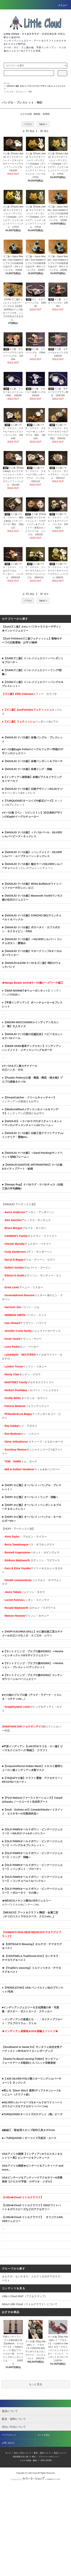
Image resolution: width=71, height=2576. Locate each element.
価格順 (37, 114)
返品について (59, 2453)
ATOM (48, 2460)
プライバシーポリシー (48, 2457)
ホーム (6, 83)
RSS (43, 2460)
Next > (43, 124)
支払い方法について (22, 2453)
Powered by (35, 2479)
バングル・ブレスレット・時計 (19, 92)
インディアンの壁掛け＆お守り (35, 1099)
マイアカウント (9, 2435)
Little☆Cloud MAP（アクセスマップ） (24, 2296)
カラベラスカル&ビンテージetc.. (35, 1902)
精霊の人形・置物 (35, 1067)
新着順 (46, 114)
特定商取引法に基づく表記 (24, 2457)
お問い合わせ (8, 2443)
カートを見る (43, 2435)
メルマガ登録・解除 (28, 2460)
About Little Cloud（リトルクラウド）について (29, 2304)
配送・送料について (42, 2453)
